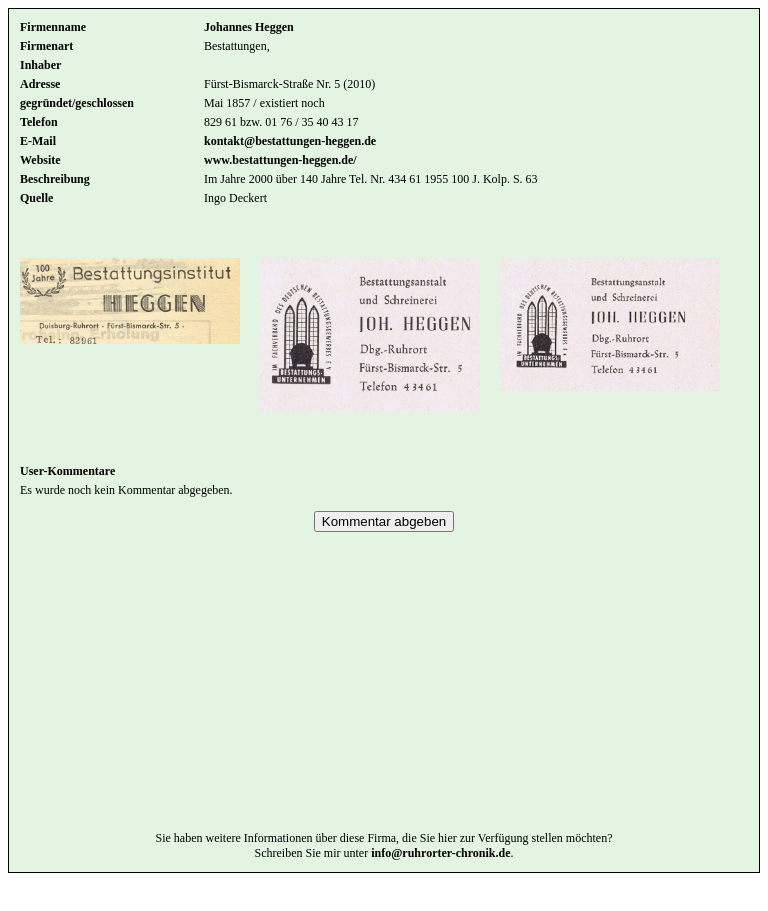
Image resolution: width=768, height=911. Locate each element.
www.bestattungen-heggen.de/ (280, 160)
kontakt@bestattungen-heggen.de (290, 141)
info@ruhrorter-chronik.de (440, 883)
